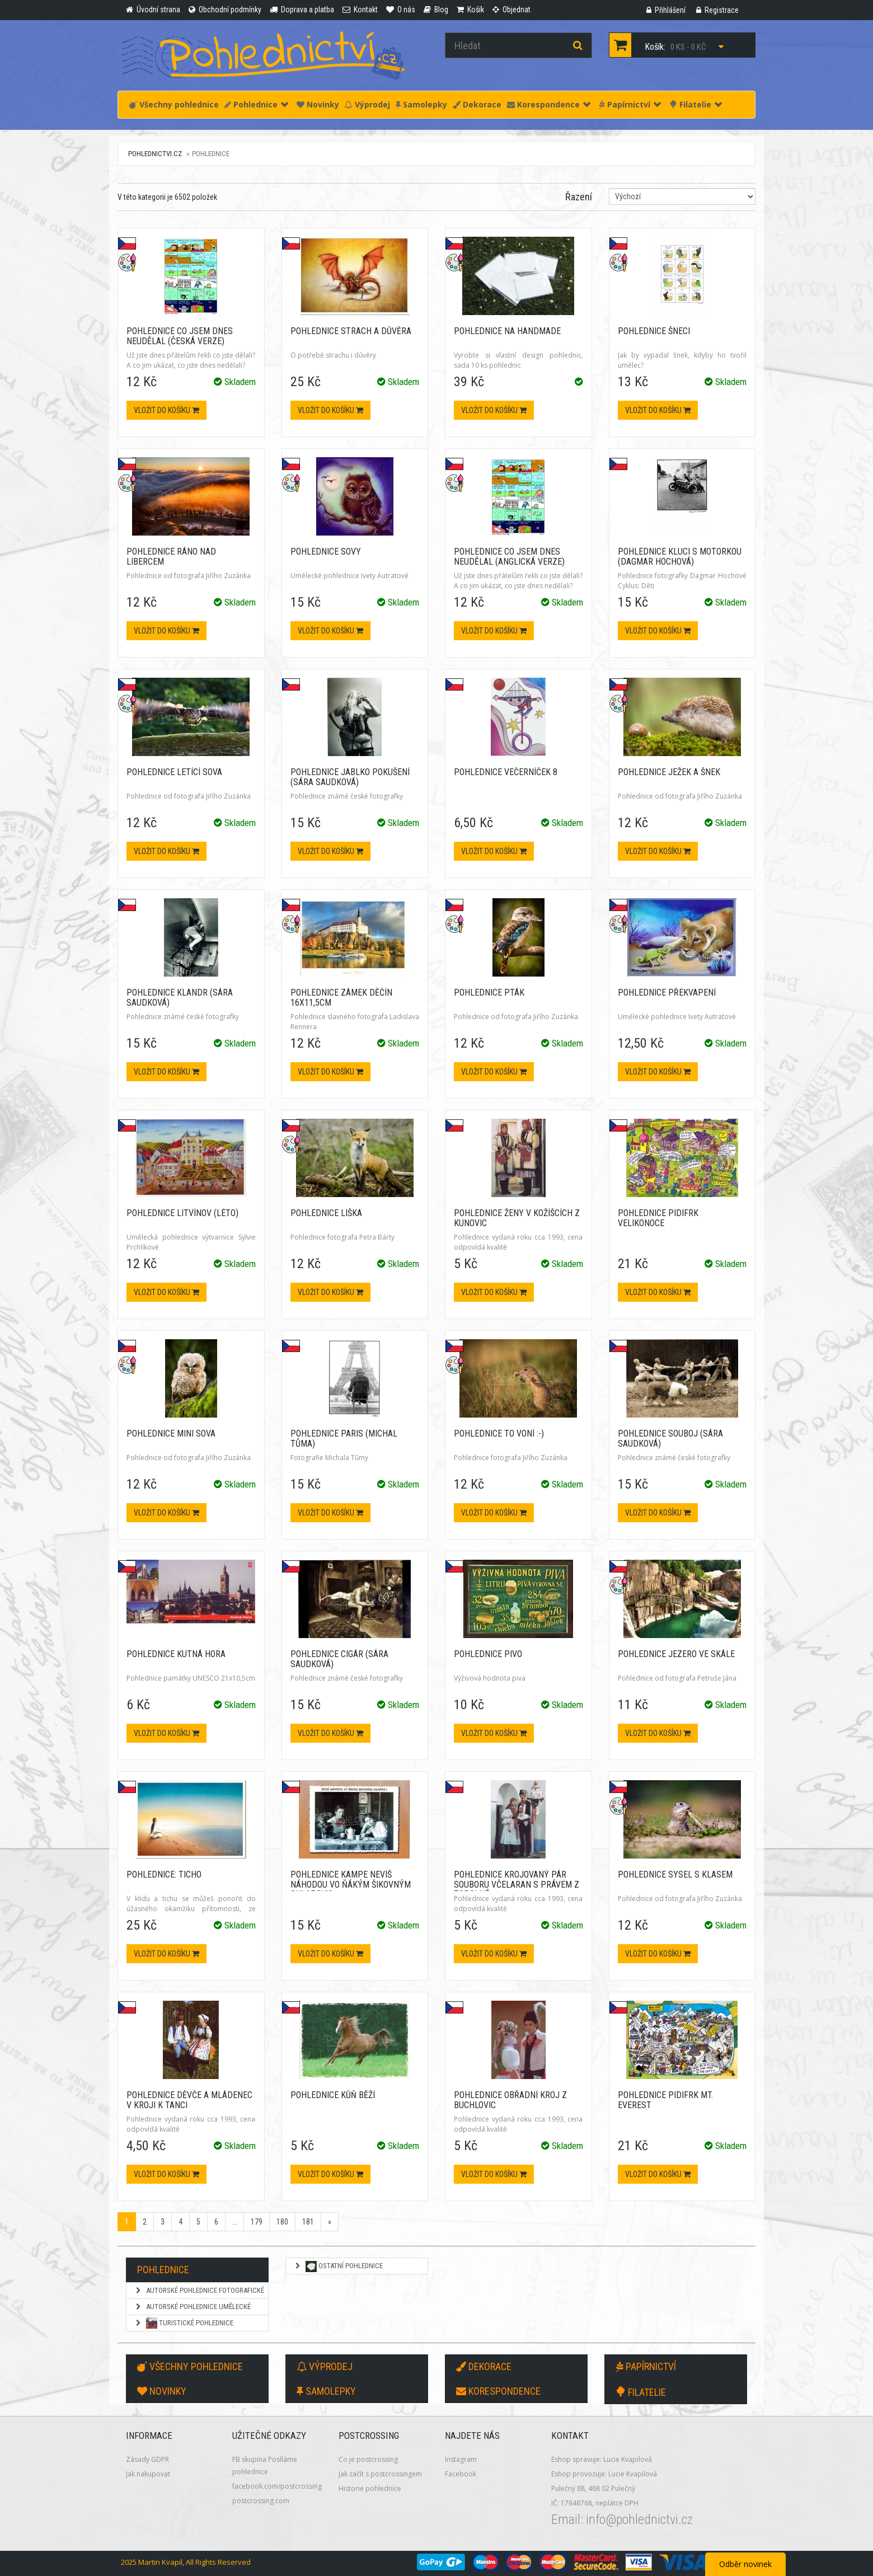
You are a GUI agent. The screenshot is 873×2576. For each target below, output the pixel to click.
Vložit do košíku (166, 410)
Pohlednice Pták (489, 992)
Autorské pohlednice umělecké (192, 2306)
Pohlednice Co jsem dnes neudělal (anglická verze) (509, 556)
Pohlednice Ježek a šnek (669, 772)
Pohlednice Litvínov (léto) (182, 1213)
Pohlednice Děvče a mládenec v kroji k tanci (189, 2100)
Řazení (578, 197)
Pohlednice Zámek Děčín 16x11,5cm (341, 997)
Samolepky (421, 104)
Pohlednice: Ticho (163, 1874)
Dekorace (477, 104)
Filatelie (695, 104)
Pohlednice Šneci (654, 331)
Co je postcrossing (368, 2459)
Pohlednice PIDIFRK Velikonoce (658, 1218)
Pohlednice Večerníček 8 (505, 772)
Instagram (461, 2459)
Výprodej (367, 104)
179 (256, 2221)
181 (308, 2221)
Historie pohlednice (370, 2488)
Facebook (460, 2474)
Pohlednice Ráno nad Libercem (171, 556)
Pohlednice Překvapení (667, 992)
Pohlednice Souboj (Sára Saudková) (670, 1438)
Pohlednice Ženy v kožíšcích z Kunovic (517, 1218)
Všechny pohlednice (174, 104)
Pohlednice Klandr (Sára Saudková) (179, 997)
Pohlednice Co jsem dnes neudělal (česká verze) (179, 336)
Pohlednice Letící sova (174, 772)
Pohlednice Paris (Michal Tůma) (343, 1438)
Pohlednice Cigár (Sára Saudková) (339, 1659)
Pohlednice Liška (326, 1213)
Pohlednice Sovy (325, 551)
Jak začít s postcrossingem (380, 2474)
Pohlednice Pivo (488, 1654)
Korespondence (548, 104)
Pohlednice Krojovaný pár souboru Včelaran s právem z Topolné (516, 1884)
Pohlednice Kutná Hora (176, 1654)
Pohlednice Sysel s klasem (675, 1874)
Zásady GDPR (147, 2459)
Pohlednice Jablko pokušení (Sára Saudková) (350, 777)
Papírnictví (630, 104)
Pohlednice (256, 104)
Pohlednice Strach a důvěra (350, 331)
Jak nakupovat (148, 2474)
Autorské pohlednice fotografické (199, 2290)
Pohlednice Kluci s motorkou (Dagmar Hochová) (679, 556)
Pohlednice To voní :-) (499, 1433)
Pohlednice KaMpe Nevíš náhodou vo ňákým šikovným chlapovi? (350, 1884)
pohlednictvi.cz (155, 153)
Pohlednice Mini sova (170, 1433)
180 (282, 2221)
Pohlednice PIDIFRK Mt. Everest (665, 2100)
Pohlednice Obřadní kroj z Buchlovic (510, 2100)
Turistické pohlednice (183, 2323)
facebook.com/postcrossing (277, 2486)
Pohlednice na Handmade (507, 331)
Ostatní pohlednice (338, 2266)
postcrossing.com (260, 2500)
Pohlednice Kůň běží (332, 2095)
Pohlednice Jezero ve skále (676, 1654)
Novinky (318, 104)
